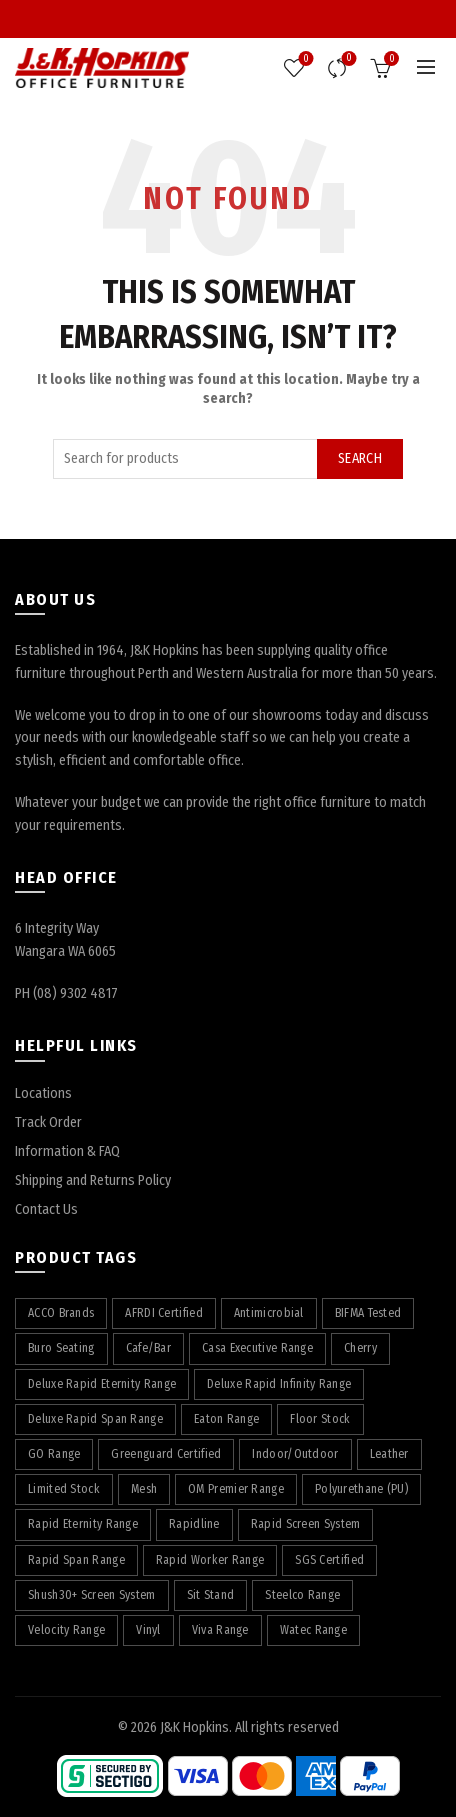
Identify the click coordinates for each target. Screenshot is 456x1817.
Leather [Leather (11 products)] (389, 1454)
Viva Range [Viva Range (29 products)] (220, 1630)
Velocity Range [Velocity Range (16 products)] (66, 1630)
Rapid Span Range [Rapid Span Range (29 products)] (76, 1560)
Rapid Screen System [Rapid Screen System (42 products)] (306, 1524)
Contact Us (46, 1209)
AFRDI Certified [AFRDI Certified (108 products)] (164, 1313)
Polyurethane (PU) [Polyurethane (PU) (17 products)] (361, 1489)
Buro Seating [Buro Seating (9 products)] (61, 1348)
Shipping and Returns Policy (93, 1180)
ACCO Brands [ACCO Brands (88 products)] (61, 1313)
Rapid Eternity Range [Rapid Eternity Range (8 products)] (83, 1524)
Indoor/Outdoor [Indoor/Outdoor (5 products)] (295, 1454)
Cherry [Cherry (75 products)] (360, 1348)
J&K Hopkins (194, 1727)
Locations (43, 1093)
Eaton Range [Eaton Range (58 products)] (226, 1419)
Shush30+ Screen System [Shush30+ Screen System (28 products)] (92, 1595)
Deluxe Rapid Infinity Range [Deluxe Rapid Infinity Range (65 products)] (279, 1384)
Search (360, 458)
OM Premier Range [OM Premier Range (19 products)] (236, 1489)
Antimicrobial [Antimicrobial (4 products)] (269, 1313)
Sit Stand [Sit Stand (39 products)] (211, 1595)
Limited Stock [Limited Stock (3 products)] (64, 1489)
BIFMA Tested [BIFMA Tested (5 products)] (368, 1313)
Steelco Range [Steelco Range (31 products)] (302, 1595)
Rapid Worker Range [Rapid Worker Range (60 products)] (210, 1560)
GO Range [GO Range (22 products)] (54, 1454)
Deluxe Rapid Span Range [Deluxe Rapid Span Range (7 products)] (95, 1419)
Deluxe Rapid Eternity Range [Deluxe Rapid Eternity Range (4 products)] (102, 1384)
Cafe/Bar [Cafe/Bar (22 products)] (148, 1348)
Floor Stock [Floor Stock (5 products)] (320, 1419)
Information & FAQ (67, 1151)
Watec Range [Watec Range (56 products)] (313, 1630)
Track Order (48, 1122)
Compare (347, 59)
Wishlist (304, 59)
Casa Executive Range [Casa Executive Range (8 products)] (257, 1348)
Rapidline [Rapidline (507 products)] (194, 1524)
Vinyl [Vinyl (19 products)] (148, 1630)
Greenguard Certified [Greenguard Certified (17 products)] (166, 1454)
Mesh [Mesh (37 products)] (144, 1489)
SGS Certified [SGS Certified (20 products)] (329, 1560)
